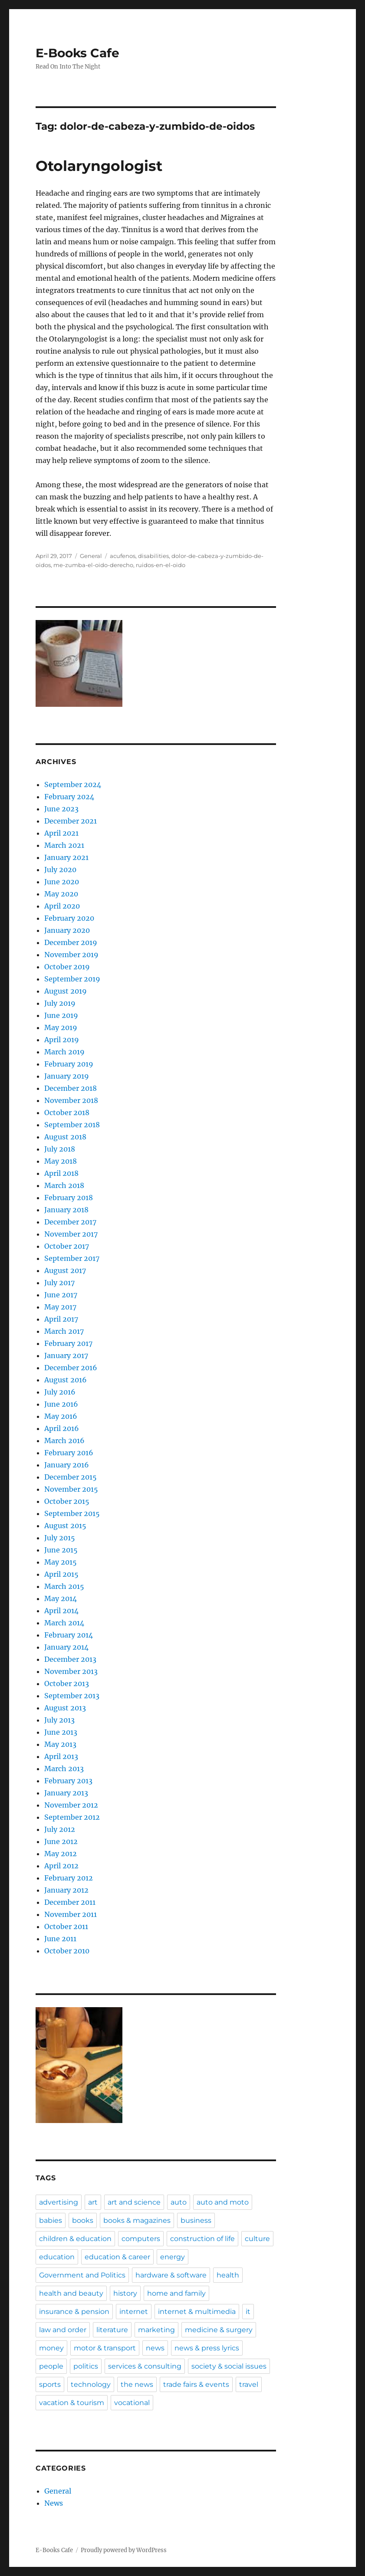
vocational (132, 2403)
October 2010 (66, 1950)
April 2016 (61, 1428)
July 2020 (60, 869)
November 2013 (71, 1671)
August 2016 (65, 1379)
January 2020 (67, 930)
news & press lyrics (206, 2348)
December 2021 (70, 821)
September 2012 (72, 1817)
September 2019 (72, 979)
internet (133, 2311)
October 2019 (67, 966)
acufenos (122, 555)
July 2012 (59, 1829)
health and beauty (71, 2293)
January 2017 (66, 1355)
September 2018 (72, 1124)
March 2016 (64, 1440)
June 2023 (61, 808)
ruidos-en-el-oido (160, 564)
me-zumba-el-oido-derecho (93, 564)
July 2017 (59, 1282)
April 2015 (61, 1574)
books (82, 2220)
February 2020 (69, 918)
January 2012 (66, 1890)
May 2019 (60, 1027)
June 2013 (60, 1732)
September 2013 (71, 1695)
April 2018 (61, 1173)
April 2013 (61, 1756)
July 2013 (59, 1720)
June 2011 (60, 1938)
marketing (156, 2330)
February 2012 (68, 1878)
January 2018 (66, 1209)
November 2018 (71, 1100)
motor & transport (105, 2348)
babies (50, 2220)
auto (179, 2202)
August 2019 (65, 991)
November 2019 (71, 954)
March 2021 (64, 845)
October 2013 (66, 1683)
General (91, 555)
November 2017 (71, 1234)
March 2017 (64, 1331)
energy (172, 2257)
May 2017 (60, 1307)
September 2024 (72, 784)
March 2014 (64, 1622)
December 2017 (70, 1221)
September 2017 (71, 1258)
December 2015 (70, 1477)
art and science (134, 2202)
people (51, 2366)
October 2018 (66, 1112)
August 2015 (65, 1525)
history (125, 2293)
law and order (62, 2330)
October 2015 (66, 1501)
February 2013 (68, 1780)
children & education (75, 2239)
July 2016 (60, 1392)
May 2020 (61, 893)
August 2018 (65, 1136)
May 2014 (60, 1598)
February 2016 (68, 1452)
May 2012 (60, 1853)
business (196, 2220)
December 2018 (70, 1088)
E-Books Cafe (77, 53)
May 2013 (60, 1744)
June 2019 (61, 1015)
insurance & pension (74, 2311)
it (248, 2311)
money (51, 2348)
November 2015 (71, 1489)
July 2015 (59, 1537)
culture (257, 2239)
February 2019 (68, 1064)
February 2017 (68, 1343)
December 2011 (69, 1902)
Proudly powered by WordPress (124, 2550)
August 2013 (65, 1707)
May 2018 (60, 1161)
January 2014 (66, 1647)
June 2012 (61, 1841)
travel (248, 2384)
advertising (58, 2202)
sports (50, 2384)
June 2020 (61, 881)
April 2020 (62, 906)
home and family (176, 2293)
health (228, 2275)
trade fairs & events (196, 2384)
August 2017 (65, 1270)
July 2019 (60, 1003)
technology (91, 2384)
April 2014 (61, 1610)
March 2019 (64, 1051)
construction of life (202, 2239)
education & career (117, 2257)
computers (141, 2239)
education (57, 2257)
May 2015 (60, 1562)
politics (85, 2366)
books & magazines (137, 2220)
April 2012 (61, 1865)
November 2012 (71, 1805)
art (93, 2202)
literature (112, 2330)
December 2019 (70, 942)
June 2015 (61, 1550)
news (155, 2348)
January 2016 (66, 1464)
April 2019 (61, 1039)
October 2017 (66, 1246)
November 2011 (70, 1914)
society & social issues (228, 2366)
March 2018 (64, 1185)
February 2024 (69, 796)
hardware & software (171, 2275)
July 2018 (59, 1149)
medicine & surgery (219, 2330)
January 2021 (66, 857)
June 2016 (61, 1404)
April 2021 (61, 833)
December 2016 (70, 1367)
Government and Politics (82, 2275)
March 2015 (64, 1586)
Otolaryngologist (99, 165)
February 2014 (68, 1635)
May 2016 (60, 1416)
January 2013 (66, 1792)
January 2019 (66, 1076)
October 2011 (66, 1926)
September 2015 (72, 1513)
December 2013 (70, 1659)
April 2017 (61, 1319)
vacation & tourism (71, 2403)
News (53, 2503)
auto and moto (223, 2202)
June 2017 (60, 1294)
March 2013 (64, 1768)
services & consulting (144, 2366)
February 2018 (68, 1197)
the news (137, 2384)
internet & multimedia (197, 2311)
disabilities (153, 555)
